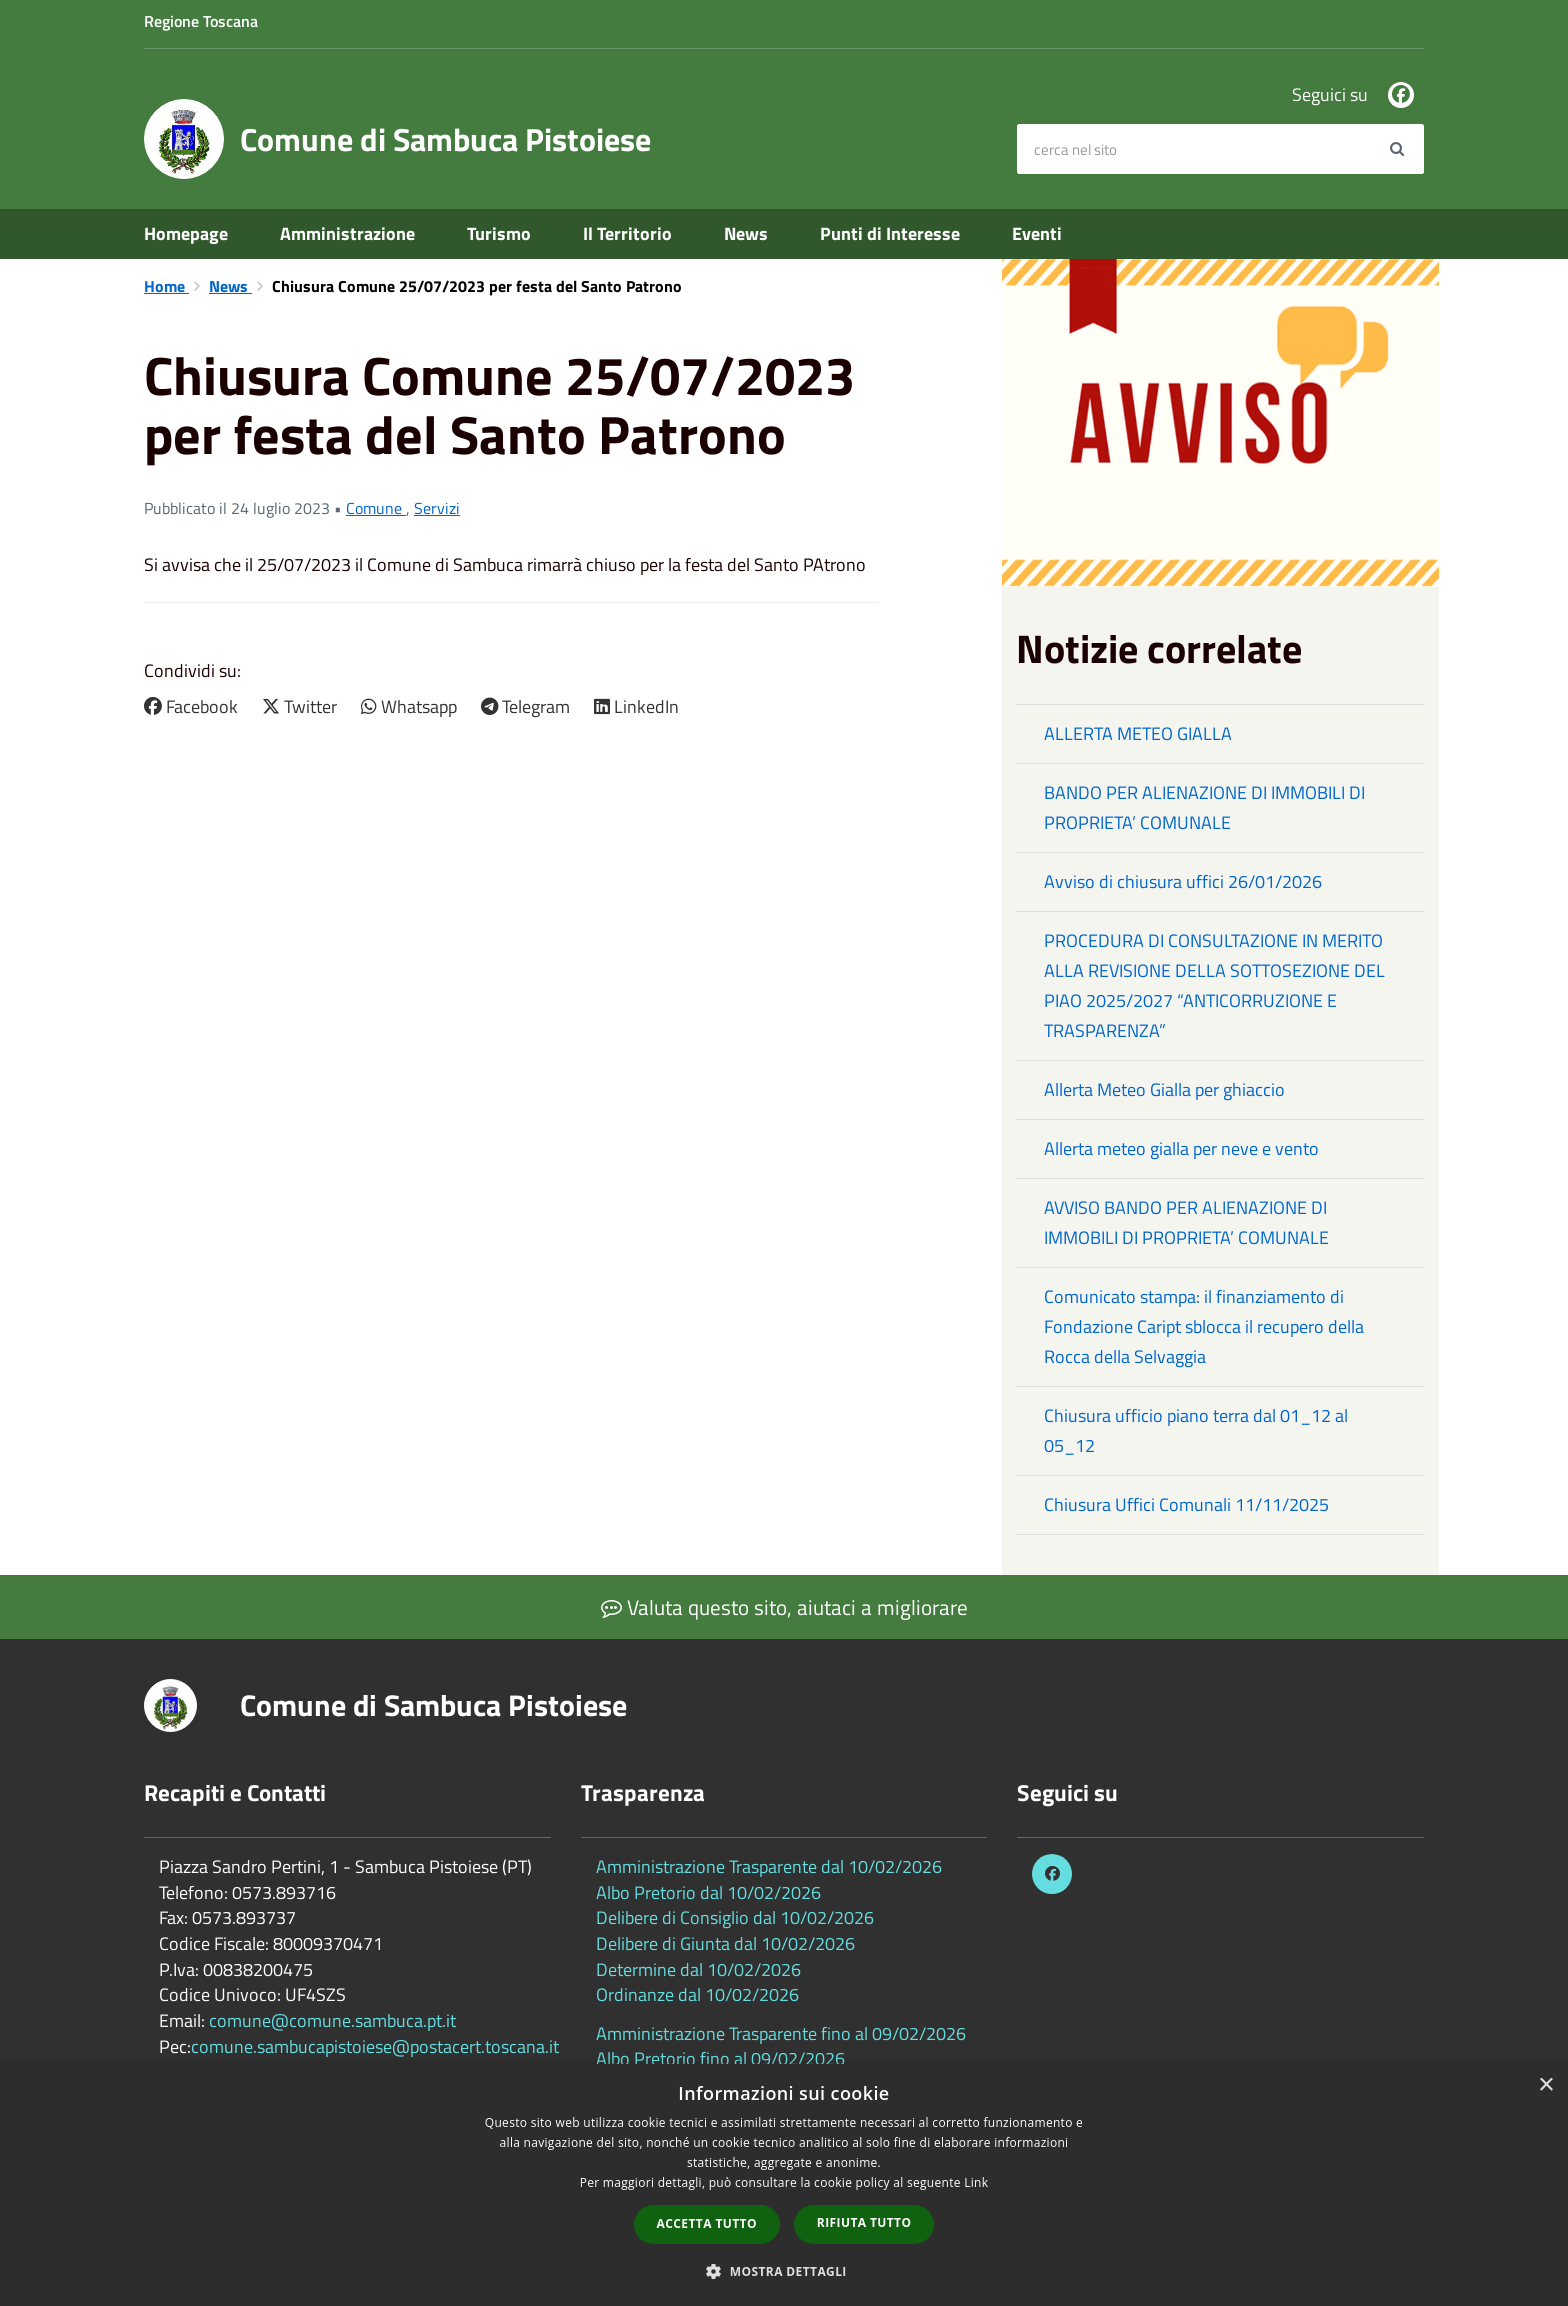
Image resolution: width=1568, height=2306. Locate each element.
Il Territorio (627, 233)
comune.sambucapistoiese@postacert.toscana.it (375, 2046)
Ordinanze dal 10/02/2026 (697, 1994)
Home (166, 286)
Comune (376, 508)
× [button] (1545, 2085)
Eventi (1037, 233)
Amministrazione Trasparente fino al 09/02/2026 (781, 2033)
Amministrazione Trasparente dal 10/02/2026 (769, 1866)
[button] (784, 2270)
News (746, 233)
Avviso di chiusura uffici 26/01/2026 (1183, 881)
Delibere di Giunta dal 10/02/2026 (725, 1943)
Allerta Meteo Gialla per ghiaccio (1164, 1089)
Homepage (186, 233)
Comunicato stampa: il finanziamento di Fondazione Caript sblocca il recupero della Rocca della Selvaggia (1204, 1326)
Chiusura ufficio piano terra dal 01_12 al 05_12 (1196, 1430)
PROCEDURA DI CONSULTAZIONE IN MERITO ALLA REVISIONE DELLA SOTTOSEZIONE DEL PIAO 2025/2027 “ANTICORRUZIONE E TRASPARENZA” (1214, 985)
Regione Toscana (201, 21)
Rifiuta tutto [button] (864, 2222)
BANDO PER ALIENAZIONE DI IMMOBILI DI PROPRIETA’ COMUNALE (1204, 807)
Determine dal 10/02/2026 (698, 1969)
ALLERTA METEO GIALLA (1138, 733)
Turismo (499, 233)
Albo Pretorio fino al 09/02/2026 (720, 2058)
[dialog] (784, 2185)
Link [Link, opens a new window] (976, 2182)
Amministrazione (347, 233)
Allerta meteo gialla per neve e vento (1181, 1148)
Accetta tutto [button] (707, 2223)
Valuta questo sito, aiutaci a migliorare (784, 1607)
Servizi (437, 508)
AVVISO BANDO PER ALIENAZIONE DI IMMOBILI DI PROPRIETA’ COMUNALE (1186, 1222)
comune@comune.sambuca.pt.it (332, 2020)
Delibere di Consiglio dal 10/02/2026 (735, 1917)
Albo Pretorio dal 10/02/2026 (708, 1892)
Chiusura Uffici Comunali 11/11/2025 (1186, 1504)
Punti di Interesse (890, 233)
